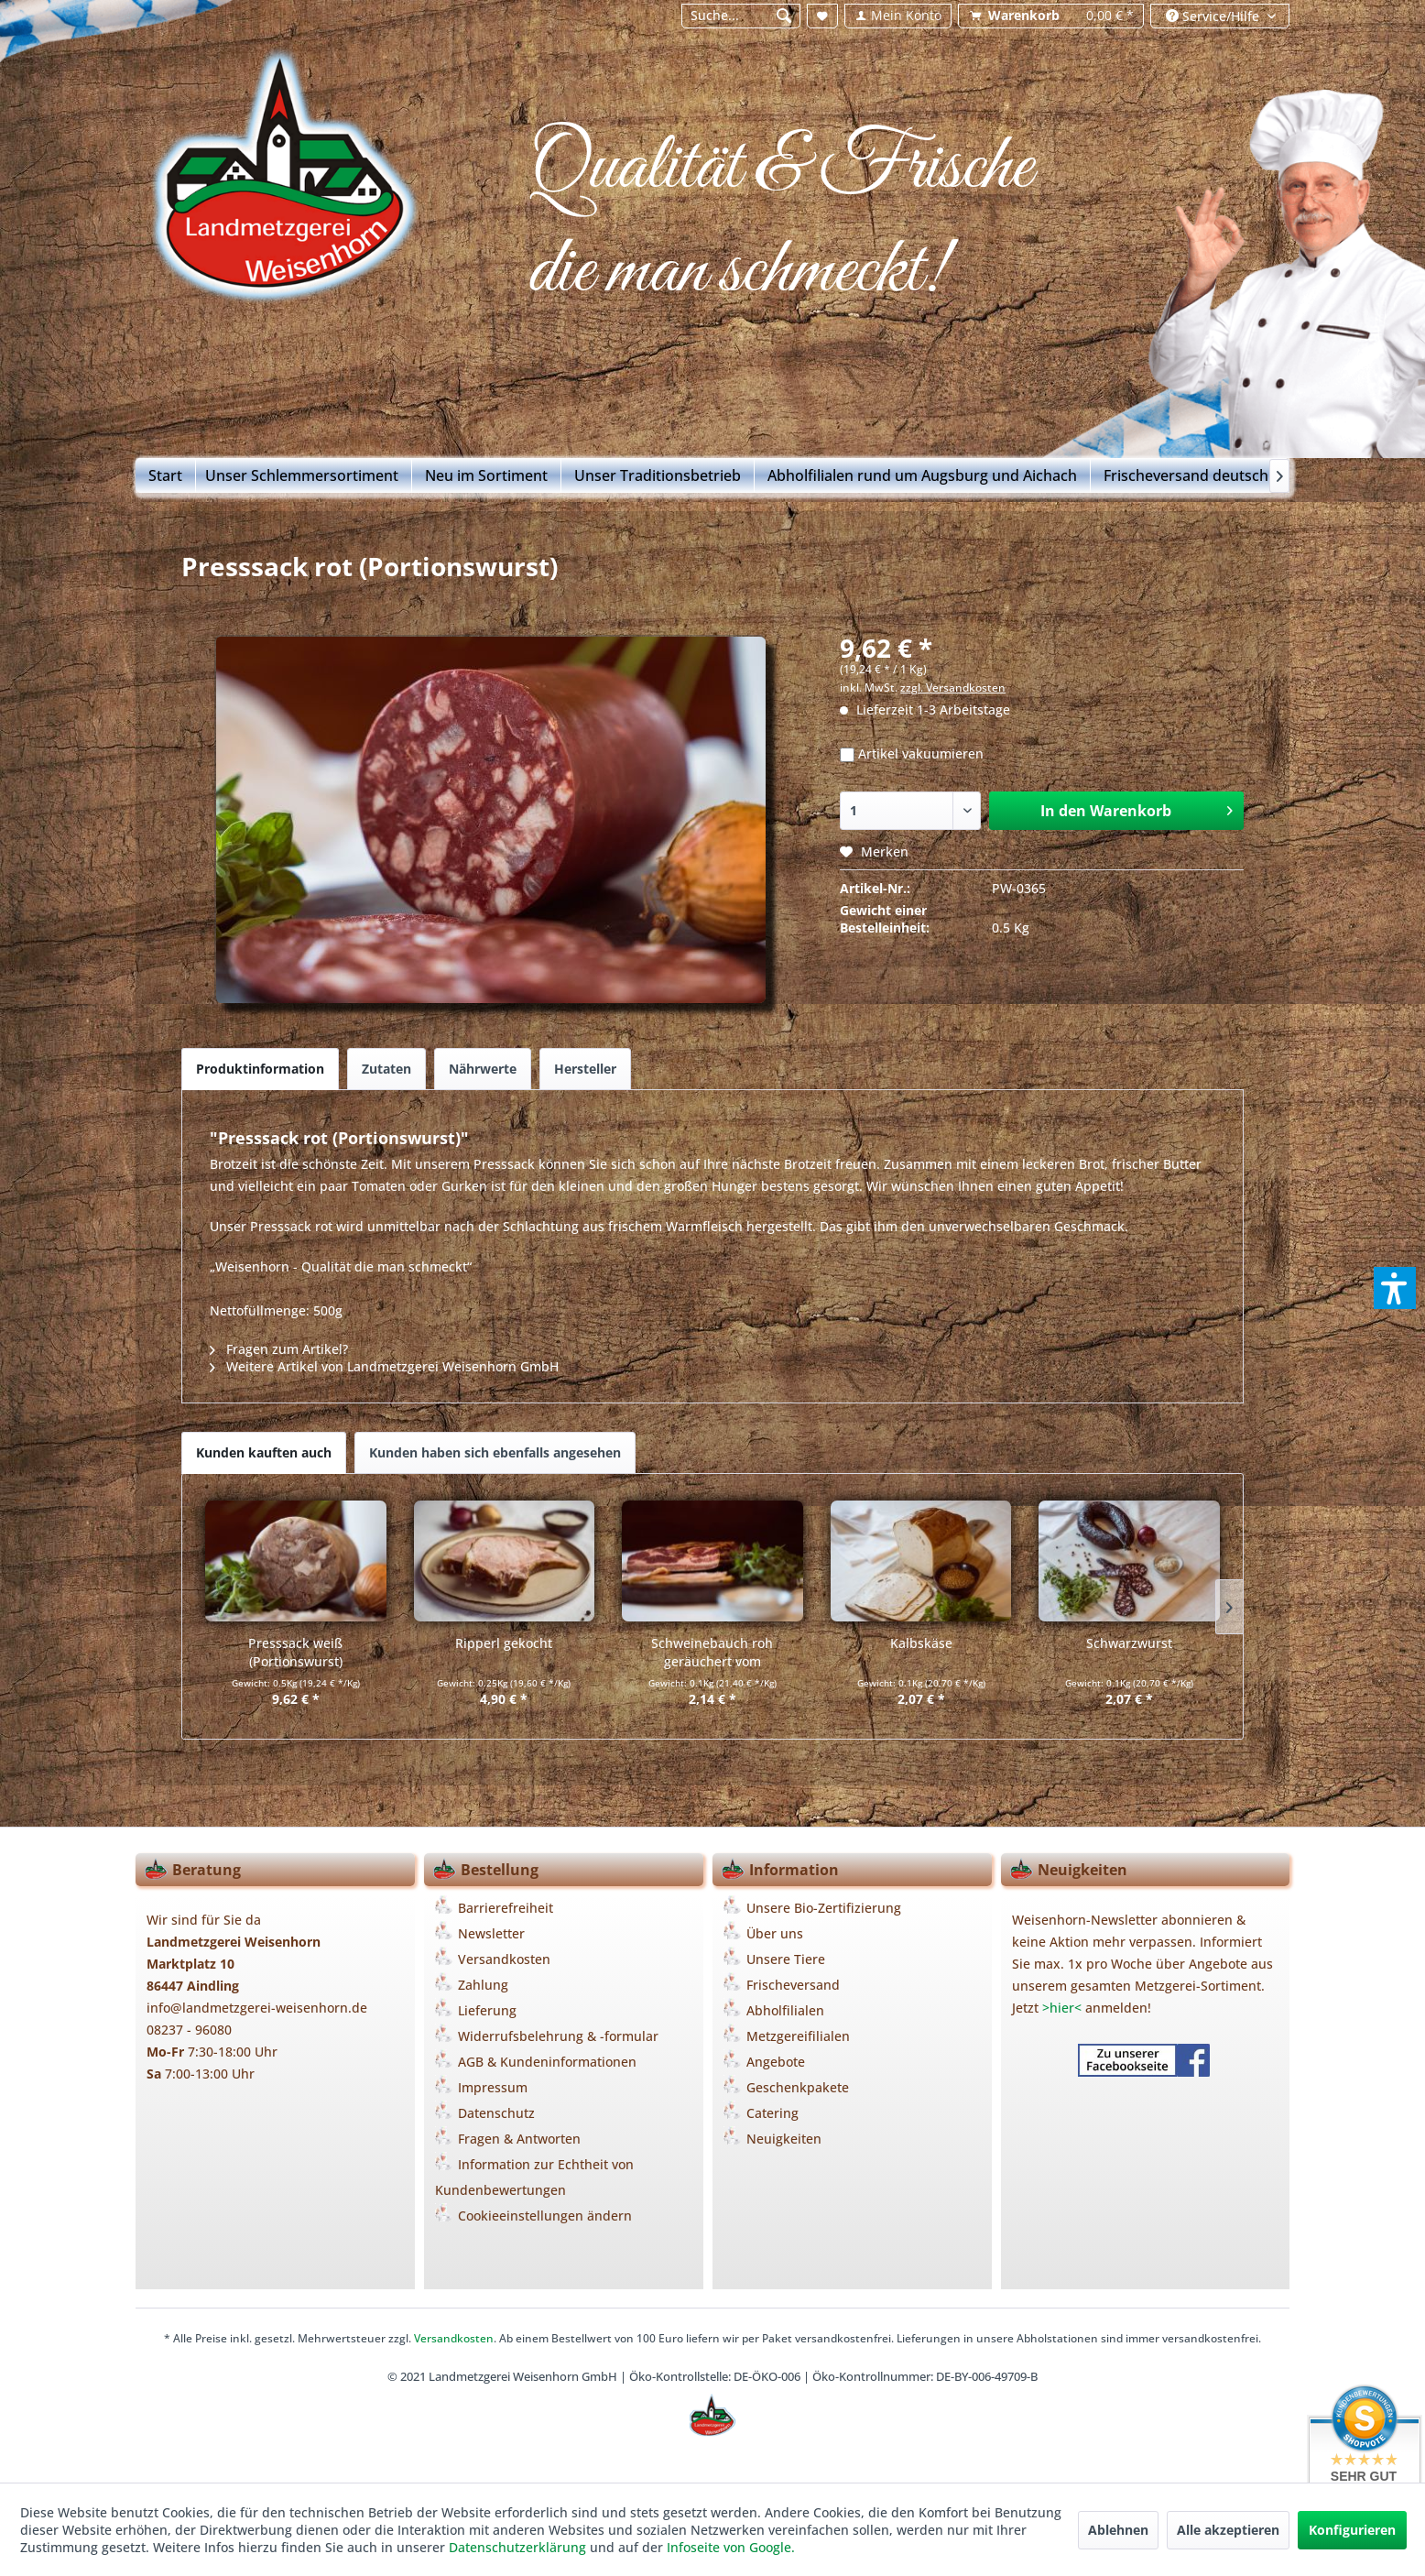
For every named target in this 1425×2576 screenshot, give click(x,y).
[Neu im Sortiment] (486, 475)
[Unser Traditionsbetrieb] (658, 475)
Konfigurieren (1352, 2529)
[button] (1395, 1288)
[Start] (166, 475)
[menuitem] (739, 16)
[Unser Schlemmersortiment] (302, 475)
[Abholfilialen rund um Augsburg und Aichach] (923, 475)
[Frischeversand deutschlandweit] (1216, 475)
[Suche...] (740, 16)
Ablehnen (1118, 2529)
